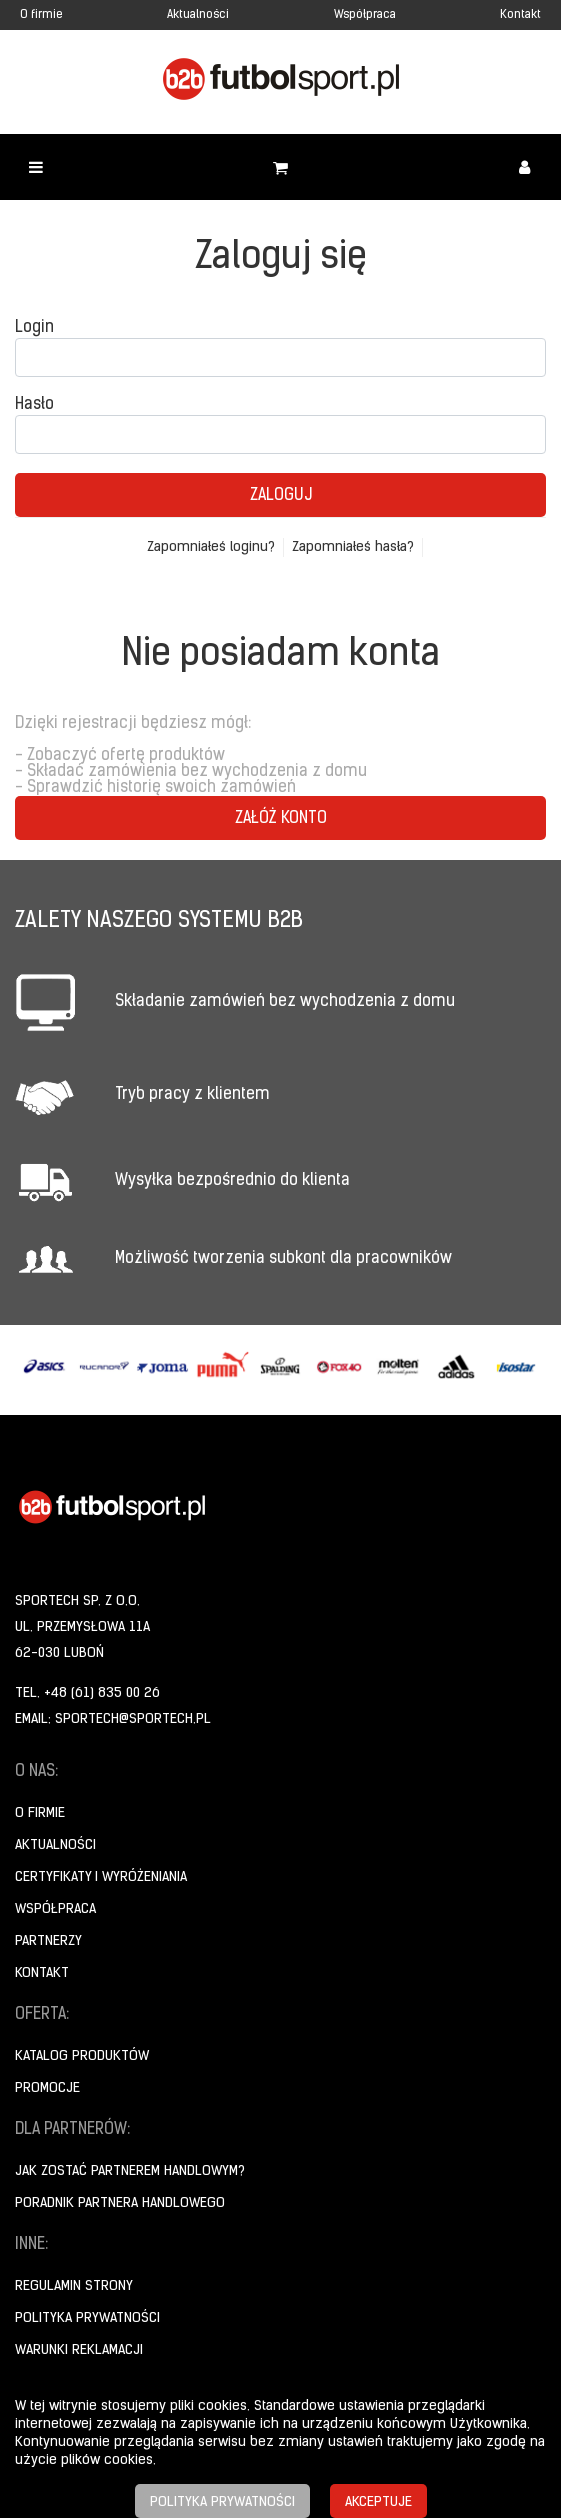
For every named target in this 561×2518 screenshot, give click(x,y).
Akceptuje (378, 2502)
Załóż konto (281, 819)
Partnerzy (48, 1941)
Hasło (34, 405)
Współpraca (365, 15)
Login (34, 328)
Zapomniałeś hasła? (353, 547)
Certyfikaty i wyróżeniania (101, 1877)
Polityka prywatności (87, 2318)
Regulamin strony (74, 2286)
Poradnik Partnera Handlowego (120, 2203)
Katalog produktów (82, 2056)
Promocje (47, 2088)
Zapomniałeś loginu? (211, 547)
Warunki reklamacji (79, 2350)
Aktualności (198, 15)
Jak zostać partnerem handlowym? (130, 2171)
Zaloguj (281, 496)
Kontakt (520, 15)
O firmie (41, 15)
